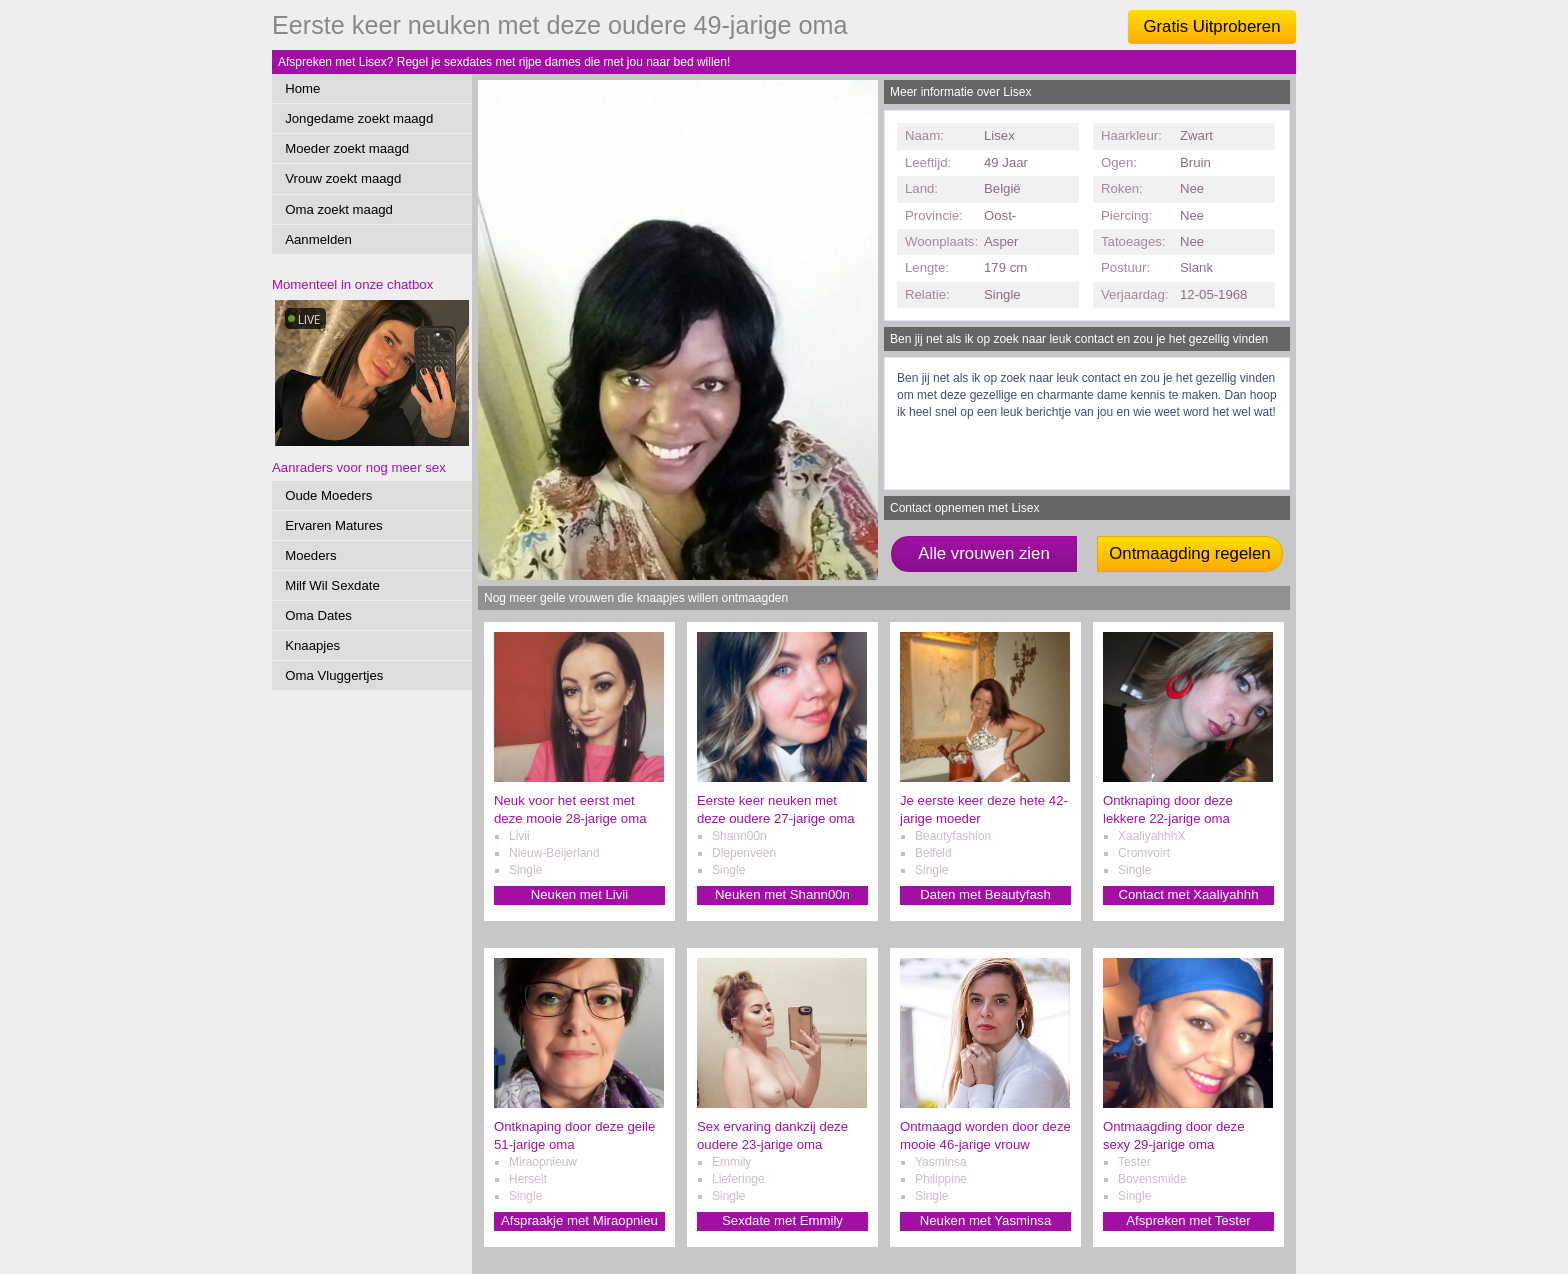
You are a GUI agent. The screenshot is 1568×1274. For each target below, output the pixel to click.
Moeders (310, 555)
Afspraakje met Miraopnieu (579, 1220)
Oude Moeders (328, 495)
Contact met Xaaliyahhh (1188, 894)
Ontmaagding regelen (1189, 553)
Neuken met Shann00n (782, 894)
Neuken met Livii (579, 894)
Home (302, 88)
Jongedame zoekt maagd (359, 118)
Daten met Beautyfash (985, 894)
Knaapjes (312, 645)
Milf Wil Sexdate (332, 585)
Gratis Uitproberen (1211, 26)
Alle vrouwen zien (984, 553)
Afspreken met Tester (1188, 1220)
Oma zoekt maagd (339, 209)
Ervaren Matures (333, 525)
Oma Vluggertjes (334, 675)
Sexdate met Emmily (782, 1220)
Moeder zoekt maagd (347, 148)
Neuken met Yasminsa (985, 1220)
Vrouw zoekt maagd (343, 178)
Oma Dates (318, 615)
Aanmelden (318, 239)
